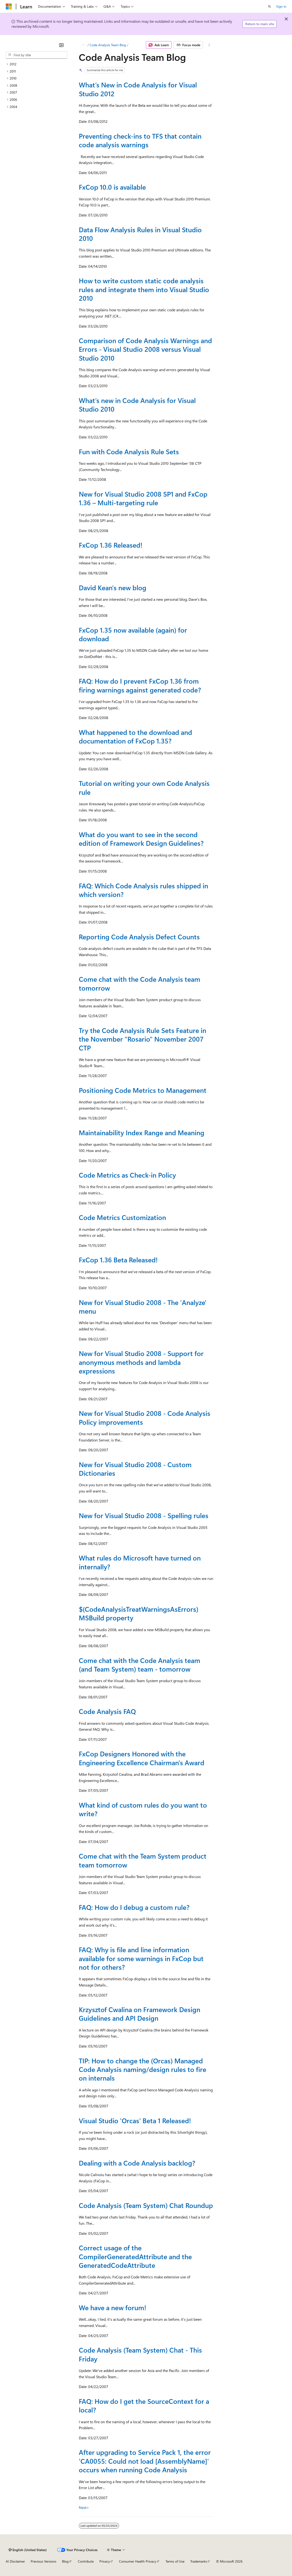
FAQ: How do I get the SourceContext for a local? (144, 2405)
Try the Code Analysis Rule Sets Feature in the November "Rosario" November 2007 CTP (142, 1039)
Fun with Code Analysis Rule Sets (129, 451)
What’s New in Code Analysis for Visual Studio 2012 (138, 89)
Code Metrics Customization (122, 1217)
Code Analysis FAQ (107, 1711)
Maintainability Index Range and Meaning (141, 1132)
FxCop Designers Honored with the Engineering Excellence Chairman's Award (141, 1758)
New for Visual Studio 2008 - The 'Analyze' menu (142, 1306)
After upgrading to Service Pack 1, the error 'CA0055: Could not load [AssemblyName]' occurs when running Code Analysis (145, 2461)
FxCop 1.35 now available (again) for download (133, 634)
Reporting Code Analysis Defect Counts (139, 936)
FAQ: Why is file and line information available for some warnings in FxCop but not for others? (141, 1958)
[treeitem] (36, 64)
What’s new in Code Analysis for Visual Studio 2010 (137, 404)
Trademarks (198, 2561)
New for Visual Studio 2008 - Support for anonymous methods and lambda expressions (141, 1362)
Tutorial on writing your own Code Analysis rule (144, 787)
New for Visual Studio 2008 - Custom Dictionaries (135, 1468)
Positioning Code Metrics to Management (142, 1090)
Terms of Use (175, 2561)
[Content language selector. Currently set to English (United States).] (28, 2550)
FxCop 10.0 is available (112, 186)
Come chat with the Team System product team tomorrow (142, 1860)
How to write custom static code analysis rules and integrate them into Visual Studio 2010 (144, 289)
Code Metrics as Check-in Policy (127, 1174)
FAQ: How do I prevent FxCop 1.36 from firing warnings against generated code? (140, 685)
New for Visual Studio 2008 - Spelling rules (143, 1515)
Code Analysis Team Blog (108, 45)
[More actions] (209, 45)
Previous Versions (43, 2561)
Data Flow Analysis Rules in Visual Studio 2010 (140, 234)
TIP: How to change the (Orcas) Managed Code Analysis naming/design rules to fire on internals (142, 2069)
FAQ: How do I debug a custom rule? (134, 1907)
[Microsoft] (9, 6)
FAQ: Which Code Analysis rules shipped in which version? (143, 890)
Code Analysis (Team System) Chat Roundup (146, 2205)
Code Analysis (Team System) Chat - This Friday (140, 2354)
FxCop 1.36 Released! (110, 544)
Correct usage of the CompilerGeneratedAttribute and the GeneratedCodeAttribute (135, 2256)
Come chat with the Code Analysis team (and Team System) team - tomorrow (139, 1664)
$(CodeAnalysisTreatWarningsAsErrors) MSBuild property (138, 1613)
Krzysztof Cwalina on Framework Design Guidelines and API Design (139, 2013)
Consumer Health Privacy (137, 2561)
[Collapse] (61, 45)
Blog (65, 2561)
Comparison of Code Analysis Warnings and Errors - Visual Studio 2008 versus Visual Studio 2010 (145, 349)
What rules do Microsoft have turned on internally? (140, 1562)
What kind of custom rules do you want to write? (143, 1809)
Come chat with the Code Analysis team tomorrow (139, 983)
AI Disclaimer (15, 2561)
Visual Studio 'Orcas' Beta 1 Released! (135, 2120)
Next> (84, 2507)
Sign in (281, 6)
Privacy (104, 2561)
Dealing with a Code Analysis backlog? (137, 2162)
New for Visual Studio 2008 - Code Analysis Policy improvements (144, 1417)
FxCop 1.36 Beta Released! (118, 1259)
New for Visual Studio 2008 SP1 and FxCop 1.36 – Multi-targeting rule (143, 498)
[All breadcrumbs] (83, 45)
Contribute (86, 2561)
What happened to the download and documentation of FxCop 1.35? (135, 736)
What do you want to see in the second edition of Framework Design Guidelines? (141, 838)
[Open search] (269, 6)
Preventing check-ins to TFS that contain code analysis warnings (140, 140)
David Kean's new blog (112, 587)
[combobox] (36, 55)
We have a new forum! (112, 2307)
